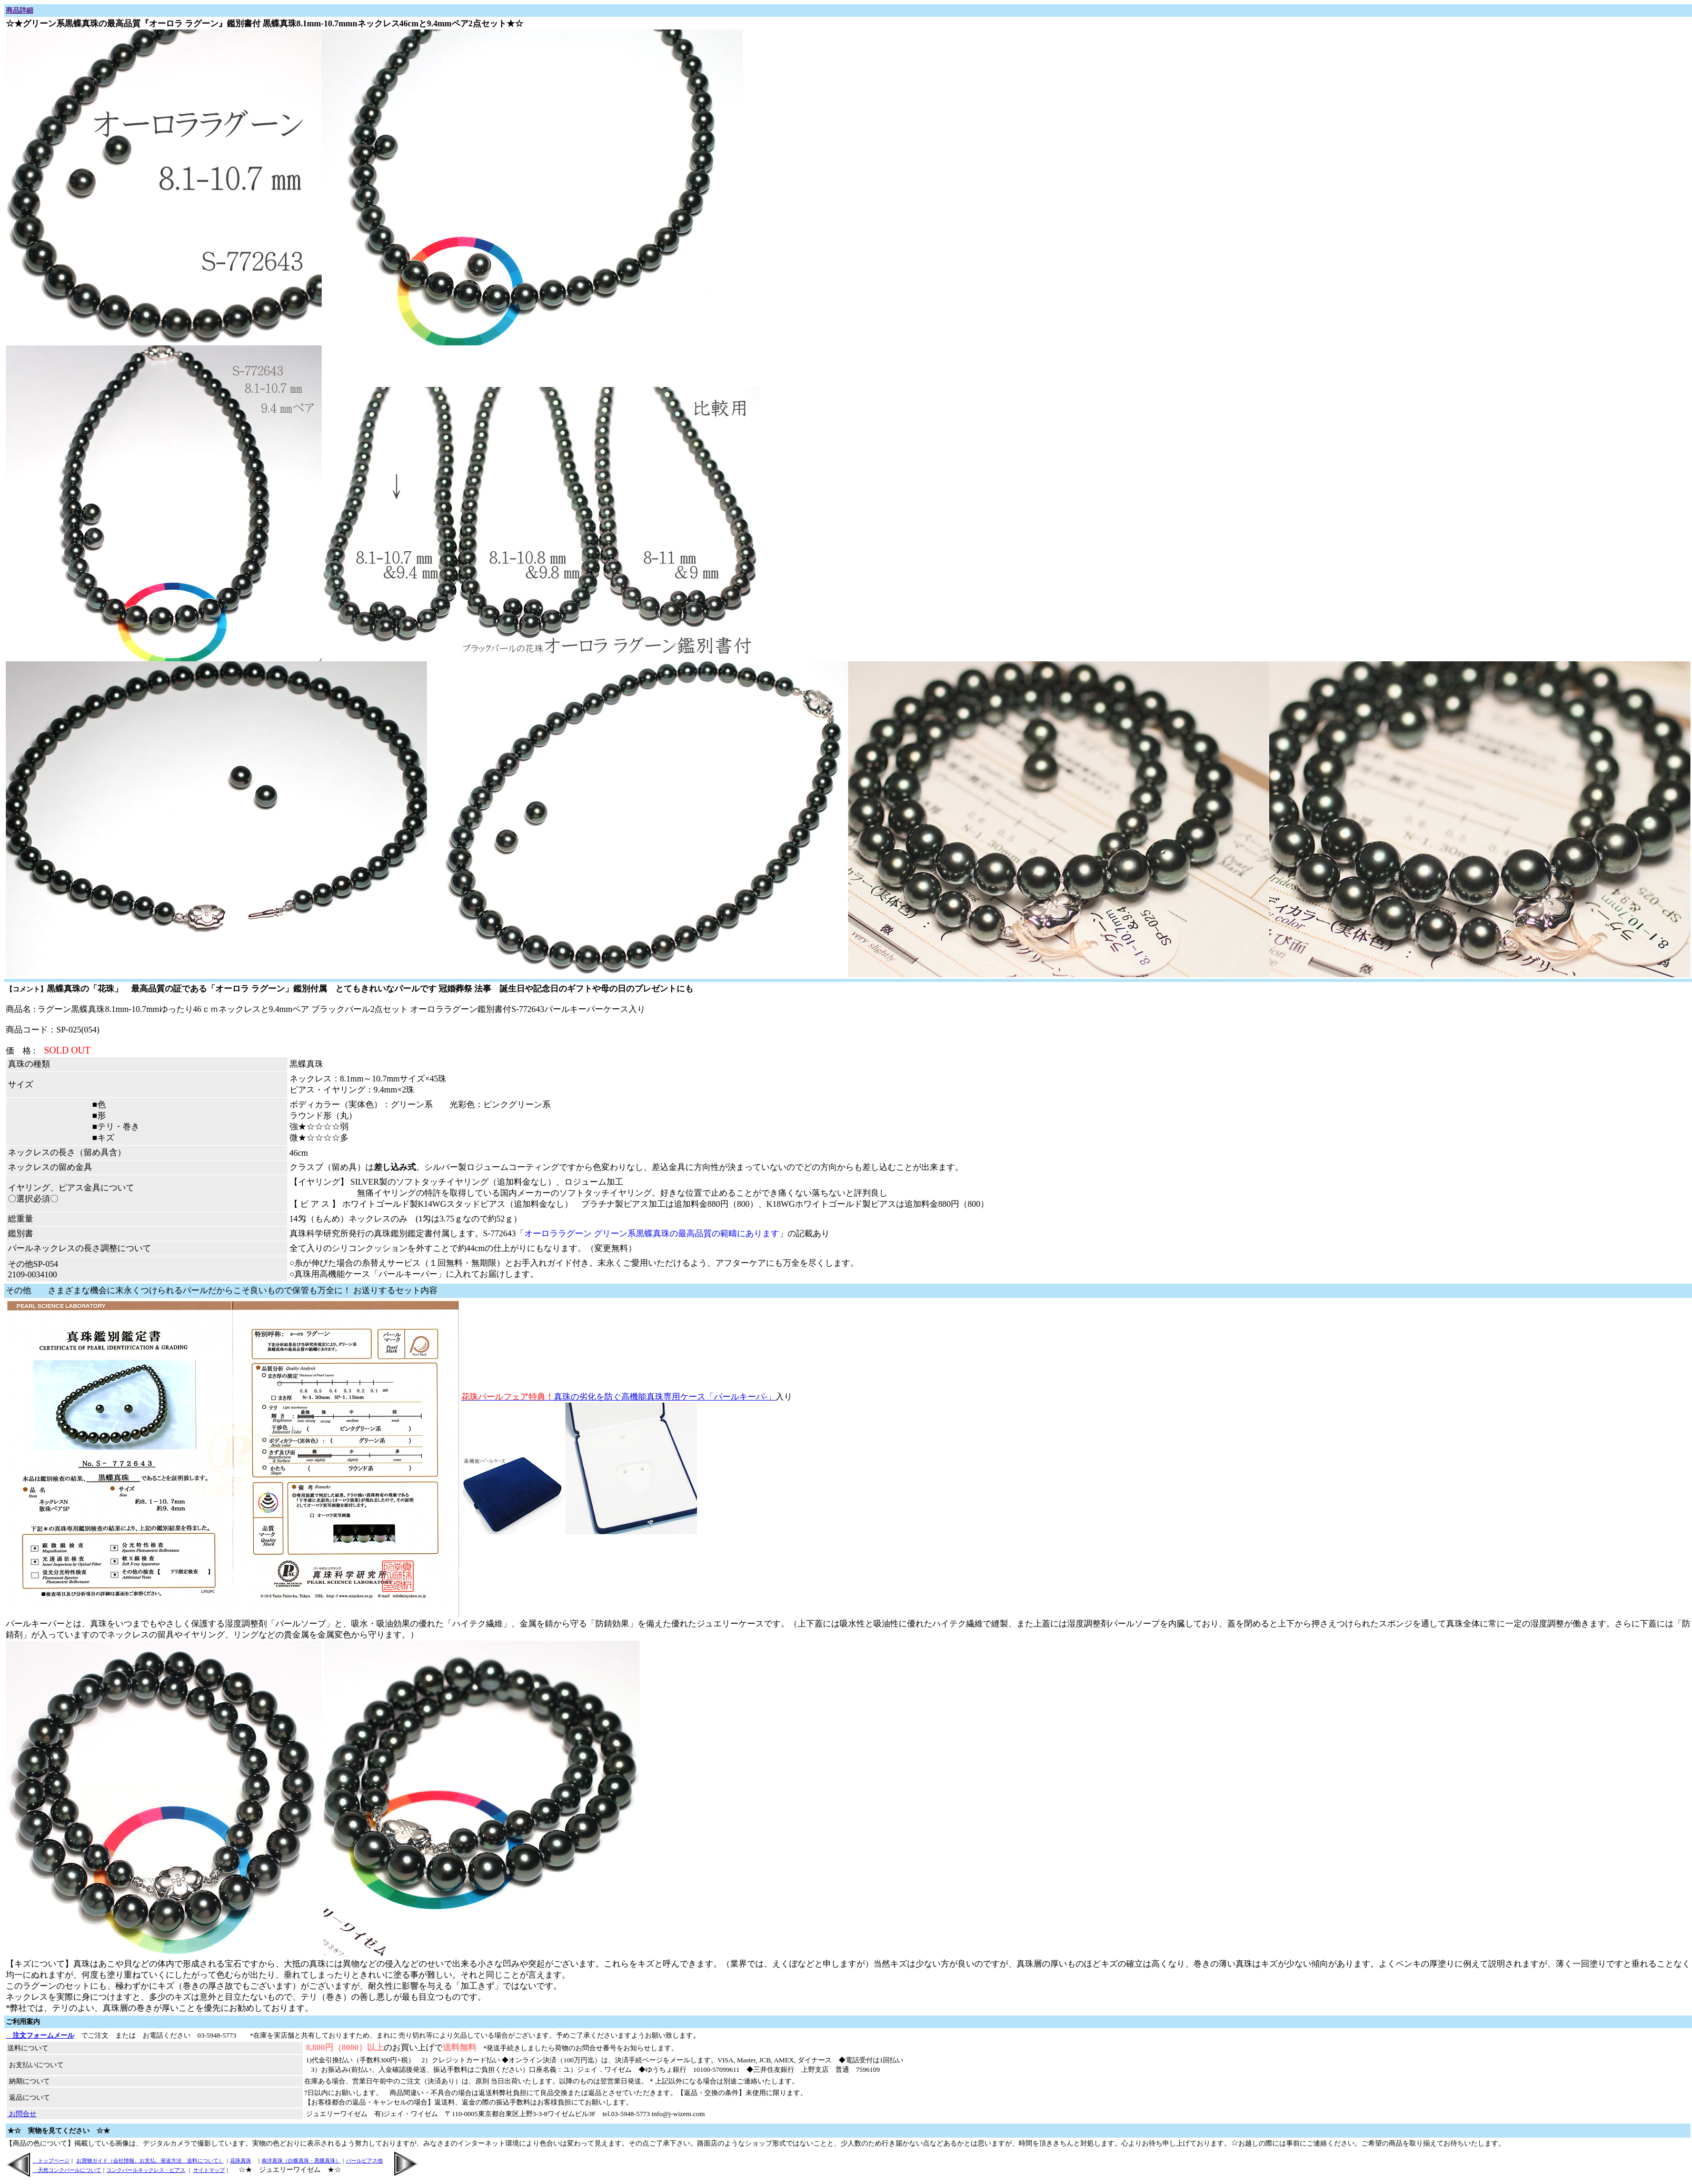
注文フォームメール (40, 2035)
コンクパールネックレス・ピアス (145, 2170)
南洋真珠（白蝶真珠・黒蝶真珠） (301, 2160)
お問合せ (21, 2114)
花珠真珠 (240, 2160)
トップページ (51, 2160)
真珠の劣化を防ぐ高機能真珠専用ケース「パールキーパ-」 (618, 1396)
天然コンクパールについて (67, 2170)
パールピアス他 (364, 2160)
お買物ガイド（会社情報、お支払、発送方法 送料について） (150, 2160)
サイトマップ (209, 2170)
